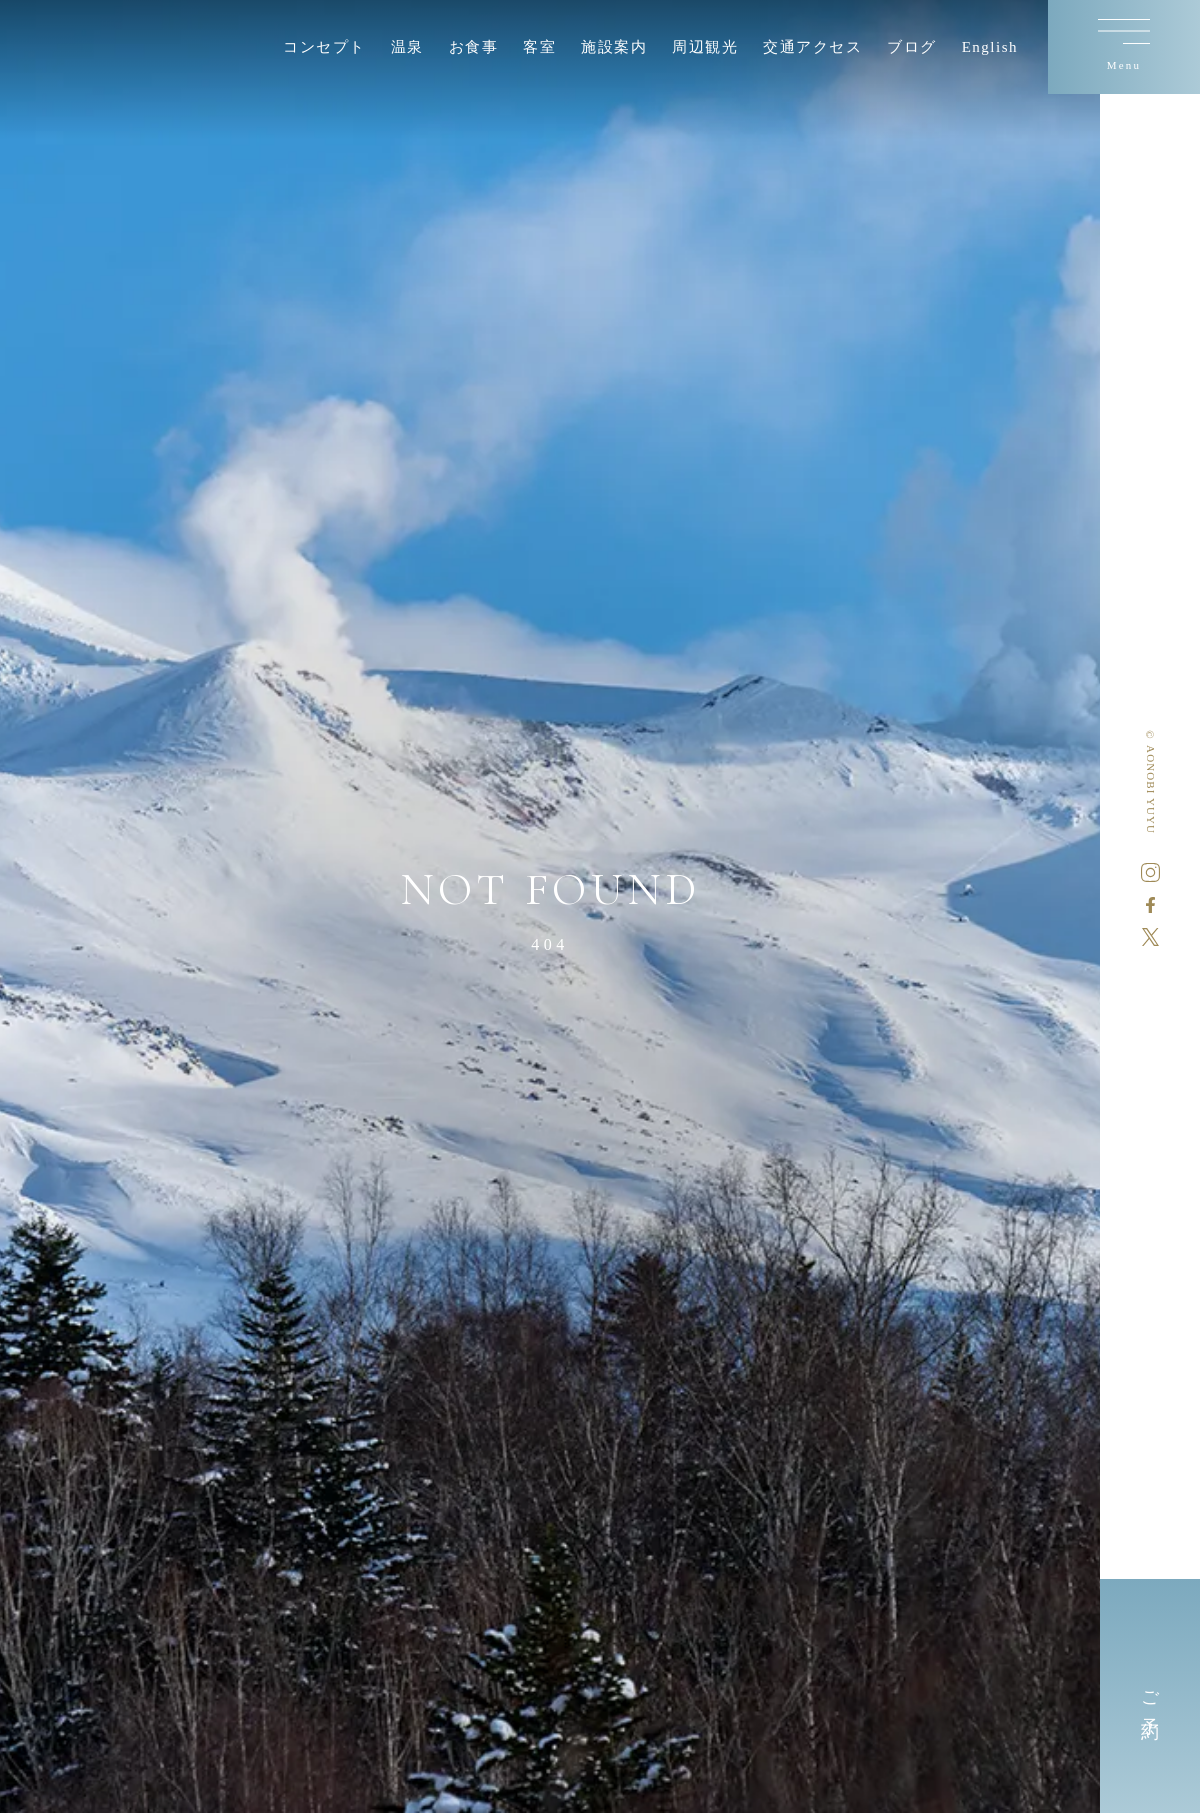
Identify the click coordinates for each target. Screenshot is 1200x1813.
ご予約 (1150, 1696)
